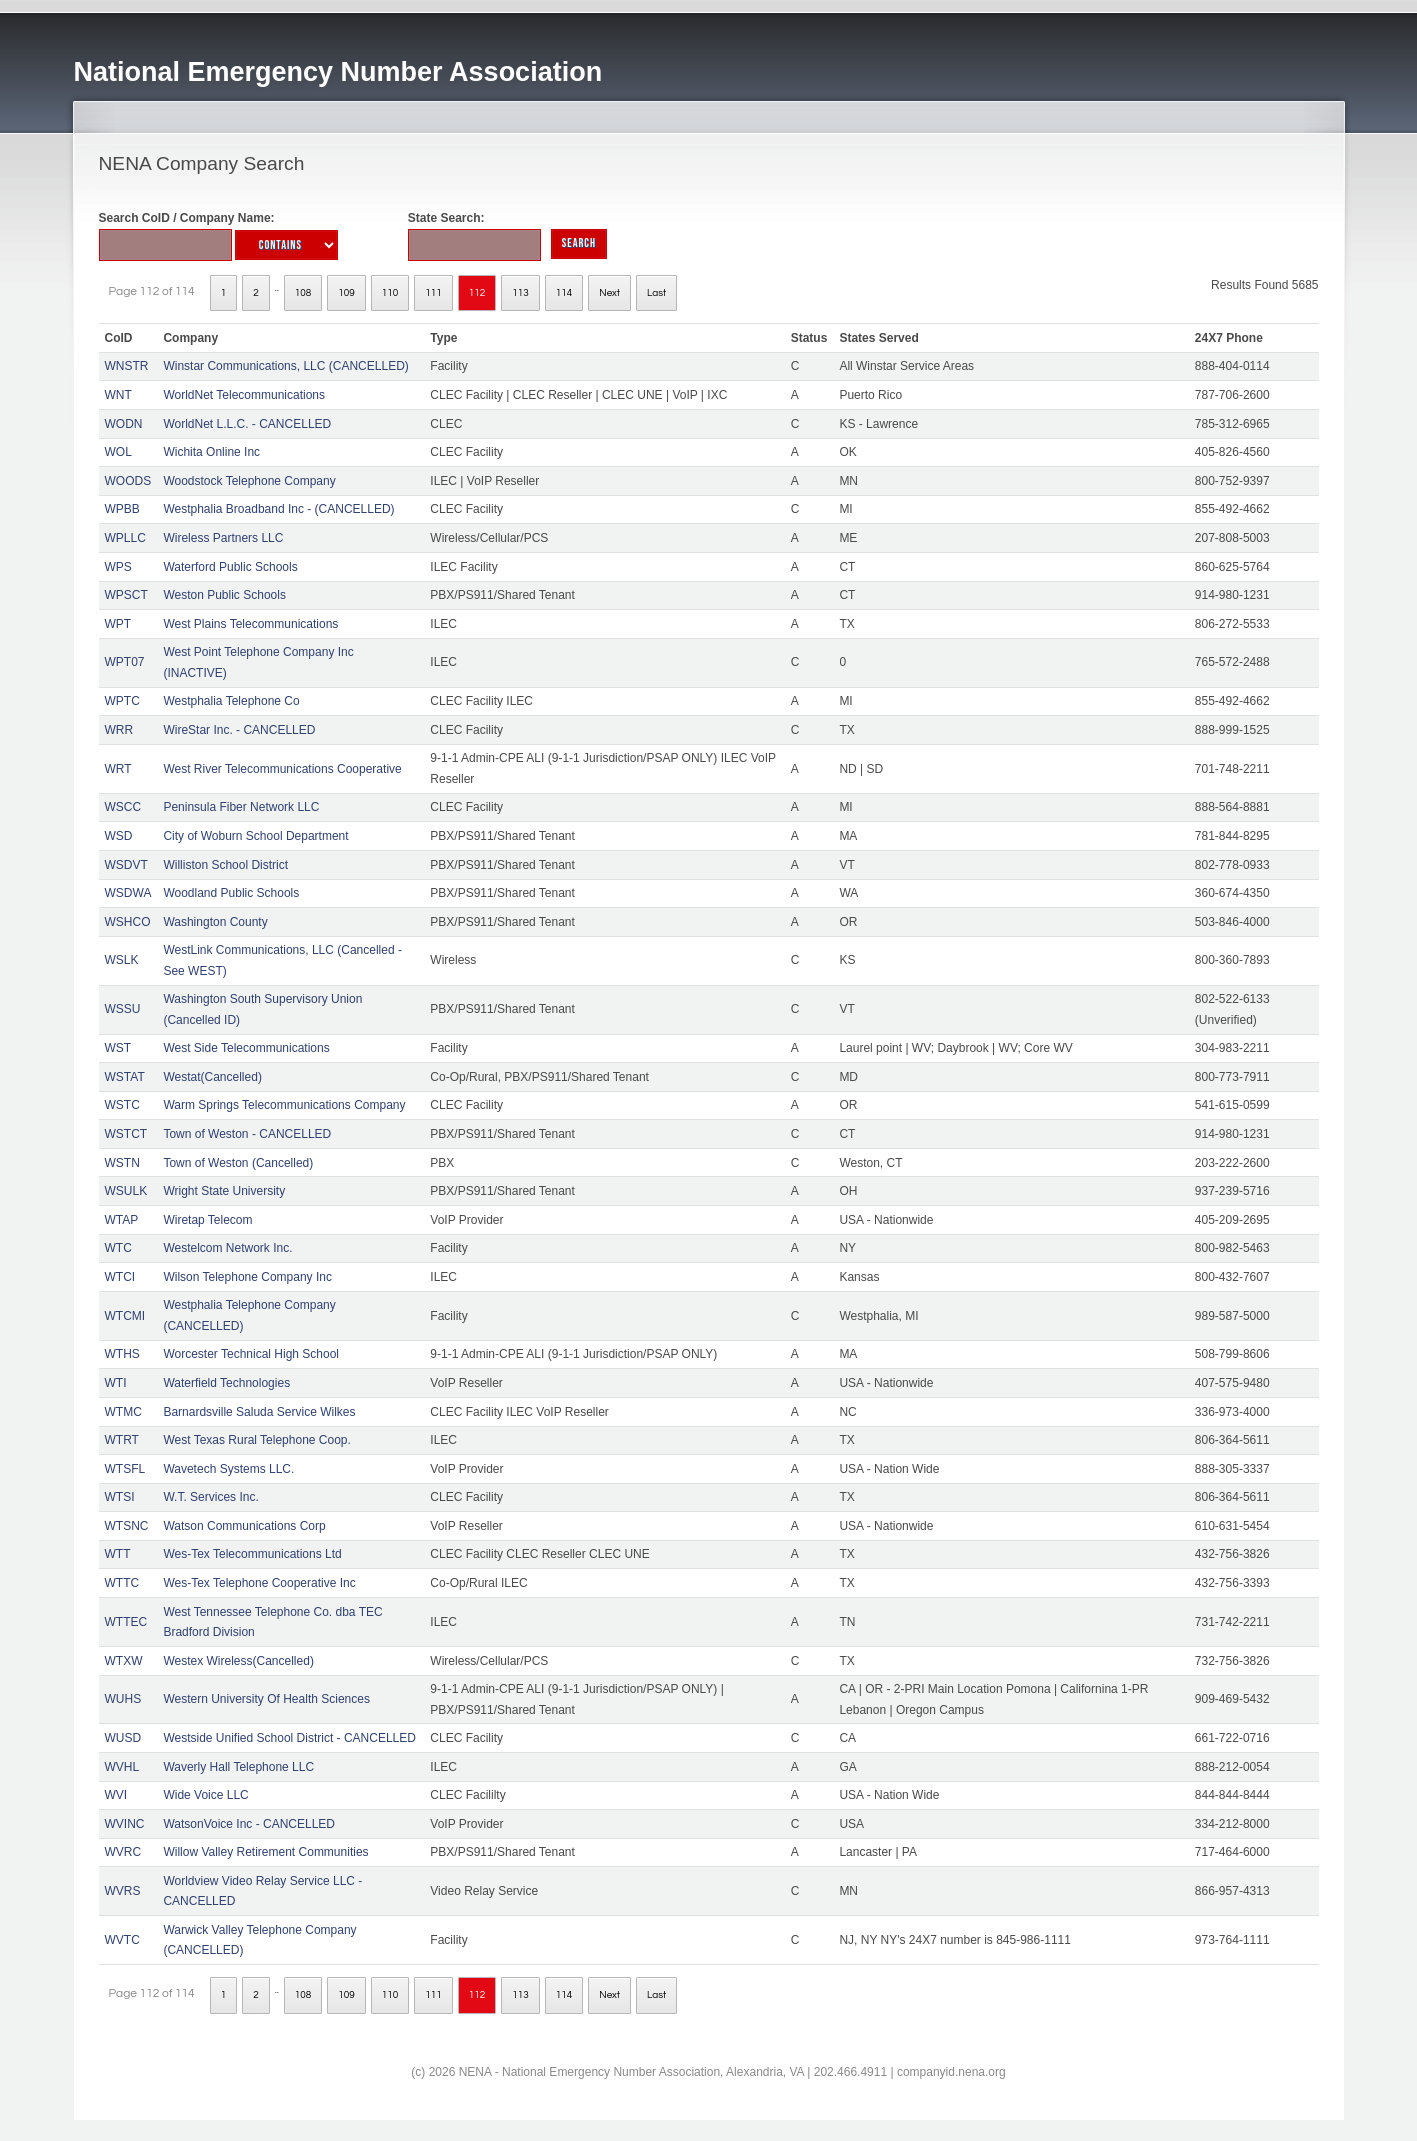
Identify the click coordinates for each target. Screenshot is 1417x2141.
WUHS (123, 1699)
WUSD (123, 1738)
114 (564, 293)
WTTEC (126, 1622)
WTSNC (127, 1526)
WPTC (122, 701)
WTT (118, 1554)
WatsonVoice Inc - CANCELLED (249, 1824)
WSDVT (126, 865)
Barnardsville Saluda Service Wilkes (259, 1412)
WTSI (120, 1497)
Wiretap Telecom (207, 1220)
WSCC (123, 807)
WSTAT (125, 1077)
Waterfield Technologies (226, 1383)
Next (609, 293)
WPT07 (125, 662)
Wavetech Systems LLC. (228, 1469)
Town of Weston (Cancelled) (238, 1163)
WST (118, 1048)
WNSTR (127, 366)
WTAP (122, 1220)
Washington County (215, 922)
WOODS (128, 481)
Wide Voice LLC (205, 1795)
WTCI (120, 1277)
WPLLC (125, 538)
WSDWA (128, 893)
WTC (118, 1248)
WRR (119, 730)
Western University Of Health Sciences (266, 1699)
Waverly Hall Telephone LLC (238, 1767)
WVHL (122, 1767)
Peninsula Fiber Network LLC (241, 807)
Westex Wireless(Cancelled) (238, 1661)
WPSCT (126, 595)
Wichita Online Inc (211, 452)
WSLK (122, 960)
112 (477, 293)
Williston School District (225, 865)
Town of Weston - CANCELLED (247, 1134)
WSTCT (126, 1134)
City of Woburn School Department (255, 836)
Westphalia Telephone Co (231, 701)
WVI (116, 1795)
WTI (116, 1383)
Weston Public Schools (224, 595)
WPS (118, 567)
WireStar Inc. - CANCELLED (239, 730)
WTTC (122, 1583)
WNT (118, 395)
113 (520, 293)
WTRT (122, 1440)
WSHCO (128, 922)
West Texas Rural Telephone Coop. (256, 1440)
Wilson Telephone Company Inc (247, 1277)
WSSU (123, 1009)
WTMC (123, 1412)
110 (390, 293)
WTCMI (125, 1316)
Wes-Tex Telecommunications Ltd (252, 1554)
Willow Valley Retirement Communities (265, 1852)
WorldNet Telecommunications (244, 395)
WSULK (126, 1191)
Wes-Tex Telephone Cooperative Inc (259, 1583)
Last (656, 293)
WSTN (122, 1163)
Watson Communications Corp (244, 1526)
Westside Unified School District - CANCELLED (289, 1738)
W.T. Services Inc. (210, 1497)
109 (346, 293)
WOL (118, 452)
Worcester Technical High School (251, 1354)
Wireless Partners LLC (223, 538)
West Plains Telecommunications (250, 624)
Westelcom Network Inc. (227, 1248)
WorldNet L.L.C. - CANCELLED (247, 424)
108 (303, 293)
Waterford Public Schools (230, 567)
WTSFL (125, 1469)
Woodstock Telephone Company (249, 481)
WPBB (122, 509)
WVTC (122, 1940)
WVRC (123, 1852)
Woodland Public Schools (231, 893)
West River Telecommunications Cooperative (282, 769)
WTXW (124, 1661)
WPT (118, 624)
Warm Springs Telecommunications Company (284, 1105)
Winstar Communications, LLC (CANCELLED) (285, 366)
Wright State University (224, 1191)
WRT (118, 769)
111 (433, 293)
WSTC (122, 1105)
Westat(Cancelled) (212, 1077)
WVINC (125, 1824)
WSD (119, 836)
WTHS (122, 1354)
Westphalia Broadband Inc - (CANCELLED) (278, 509)
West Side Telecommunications (246, 1048)
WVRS (123, 1891)
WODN (124, 424)
